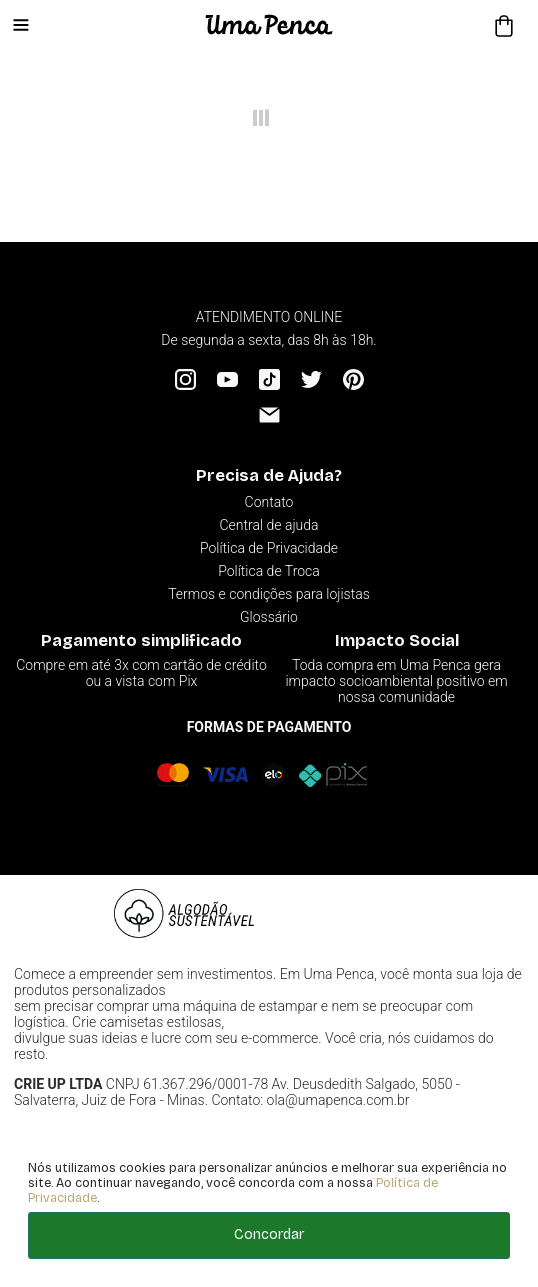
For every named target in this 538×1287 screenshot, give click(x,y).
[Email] (269, 414)
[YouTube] (227, 379)
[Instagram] (185, 379)
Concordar (269, 1234)
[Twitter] (311, 379)
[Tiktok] (269, 379)
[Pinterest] (353, 379)
